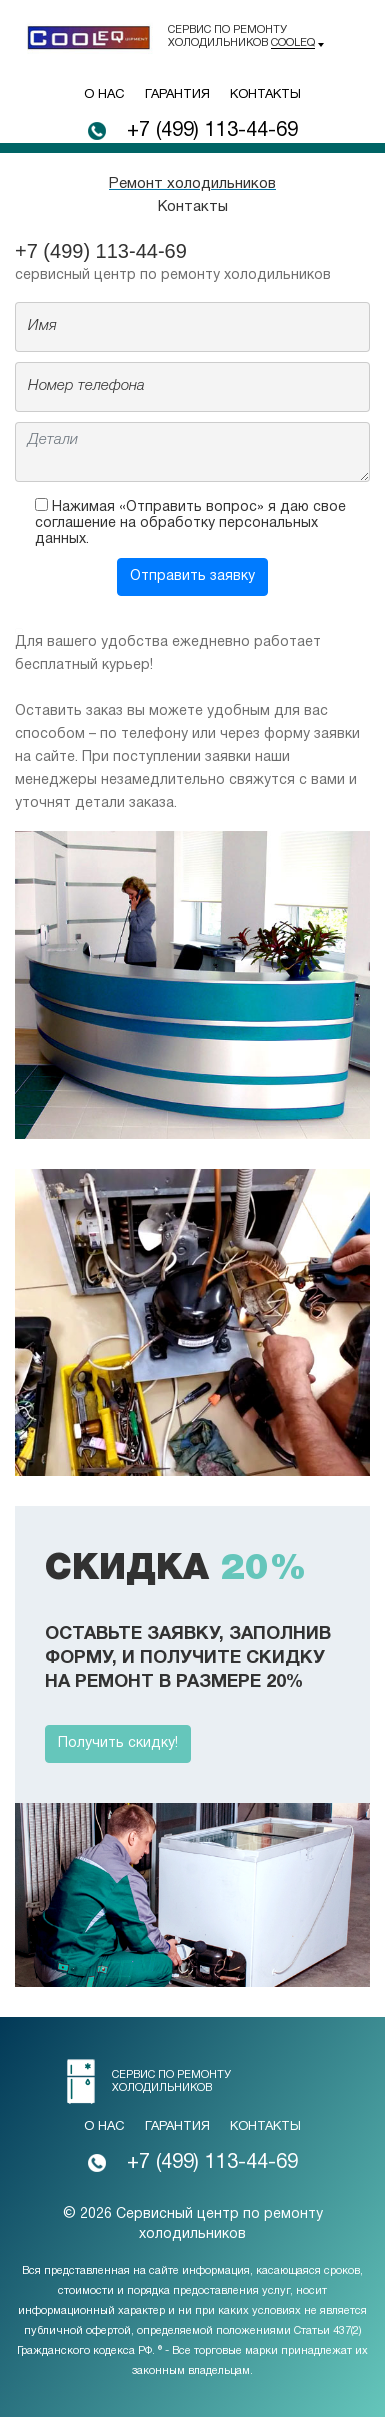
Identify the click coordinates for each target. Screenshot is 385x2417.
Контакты (265, 95)
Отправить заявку (192, 576)
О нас (104, 95)
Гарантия (177, 95)
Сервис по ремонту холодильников (241, 37)
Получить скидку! (118, 1743)
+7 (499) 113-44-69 (212, 131)
